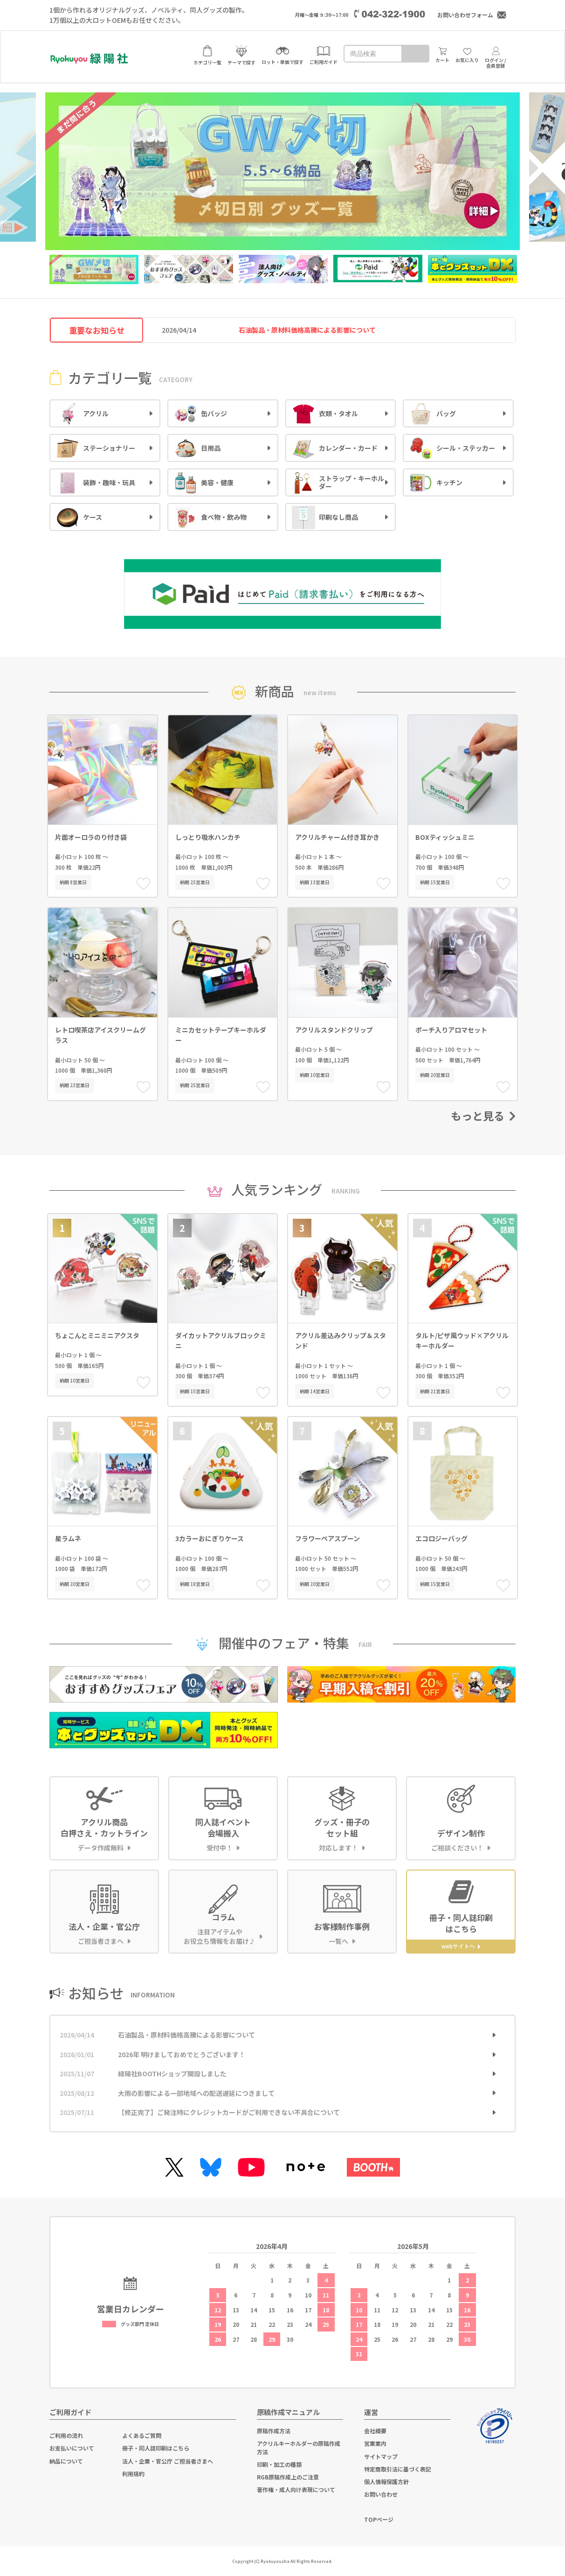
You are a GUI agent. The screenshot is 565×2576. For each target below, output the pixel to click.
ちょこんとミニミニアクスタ (97, 1335)
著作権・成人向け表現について (296, 2489)
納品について (66, 2461)
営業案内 (375, 2443)
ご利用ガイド (70, 2412)
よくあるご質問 (141, 2435)
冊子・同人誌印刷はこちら (155, 2448)
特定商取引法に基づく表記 (397, 2469)
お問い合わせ (381, 2494)
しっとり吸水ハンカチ (208, 837)
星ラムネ (68, 1538)
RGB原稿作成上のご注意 (288, 2477)
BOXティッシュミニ (445, 837)
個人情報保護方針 (386, 2481)
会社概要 (375, 2431)
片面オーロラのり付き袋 (91, 837)
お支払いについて (71, 2448)
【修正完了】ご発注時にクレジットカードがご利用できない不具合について (229, 2112)
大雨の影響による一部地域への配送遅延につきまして (196, 2093)
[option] (282, 167)
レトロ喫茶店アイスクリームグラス (100, 1035)
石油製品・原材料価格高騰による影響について (186, 2034)
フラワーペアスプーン (327, 1538)
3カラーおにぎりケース (209, 1538)
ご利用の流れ (66, 2435)
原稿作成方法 (273, 2431)
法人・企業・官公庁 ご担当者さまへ (167, 2461)
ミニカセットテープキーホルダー (220, 1035)
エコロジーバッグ (441, 1538)
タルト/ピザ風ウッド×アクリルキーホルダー (462, 1340)
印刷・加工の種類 (279, 2464)
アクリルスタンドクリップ (334, 1029)
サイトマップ (381, 2456)
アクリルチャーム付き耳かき (337, 837)
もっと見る (483, 1116)
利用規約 (133, 2474)
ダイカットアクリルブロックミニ (220, 1340)
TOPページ (378, 2519)
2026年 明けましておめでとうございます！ (181, 2054)
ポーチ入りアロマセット (451, 1029)
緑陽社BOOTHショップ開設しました (172, 2073)
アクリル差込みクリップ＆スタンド (340, 1340)
